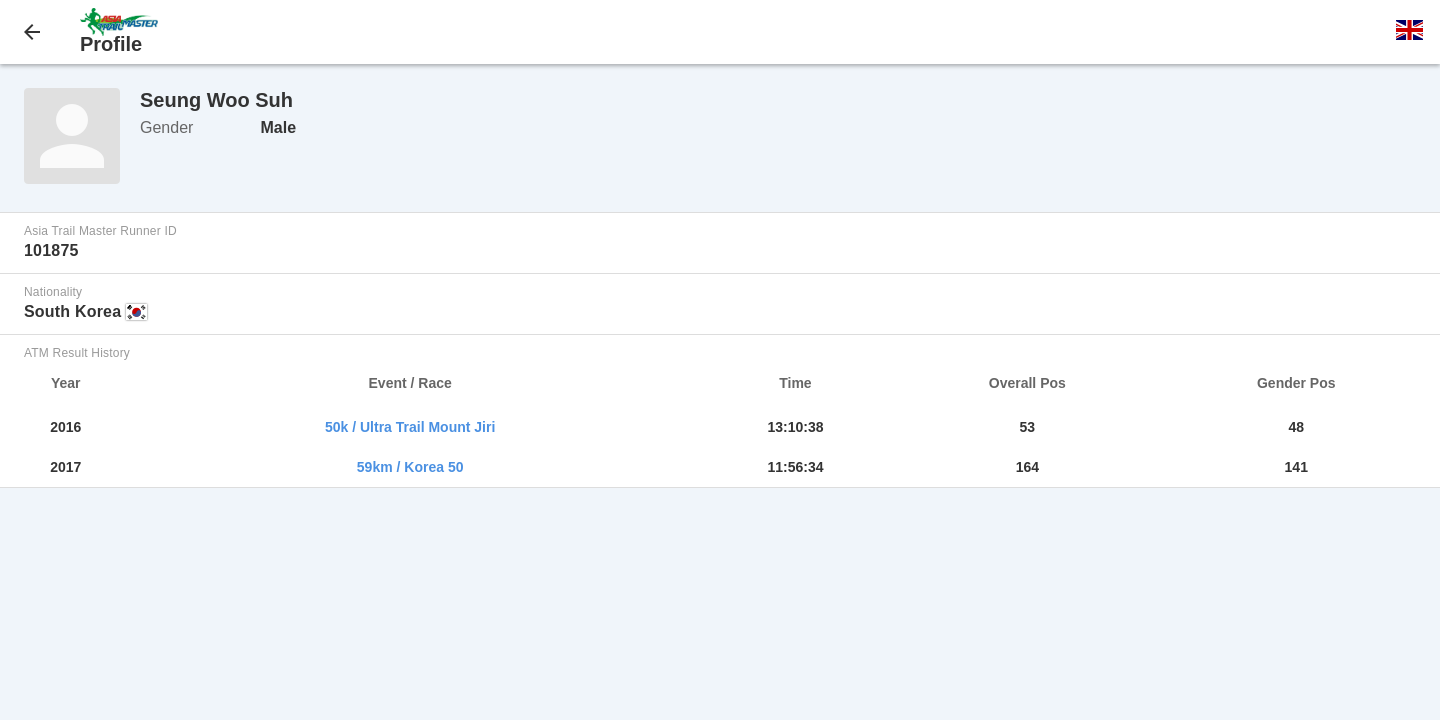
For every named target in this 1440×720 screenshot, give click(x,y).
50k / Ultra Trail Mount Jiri (410, 427)
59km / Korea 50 (410, 467)
